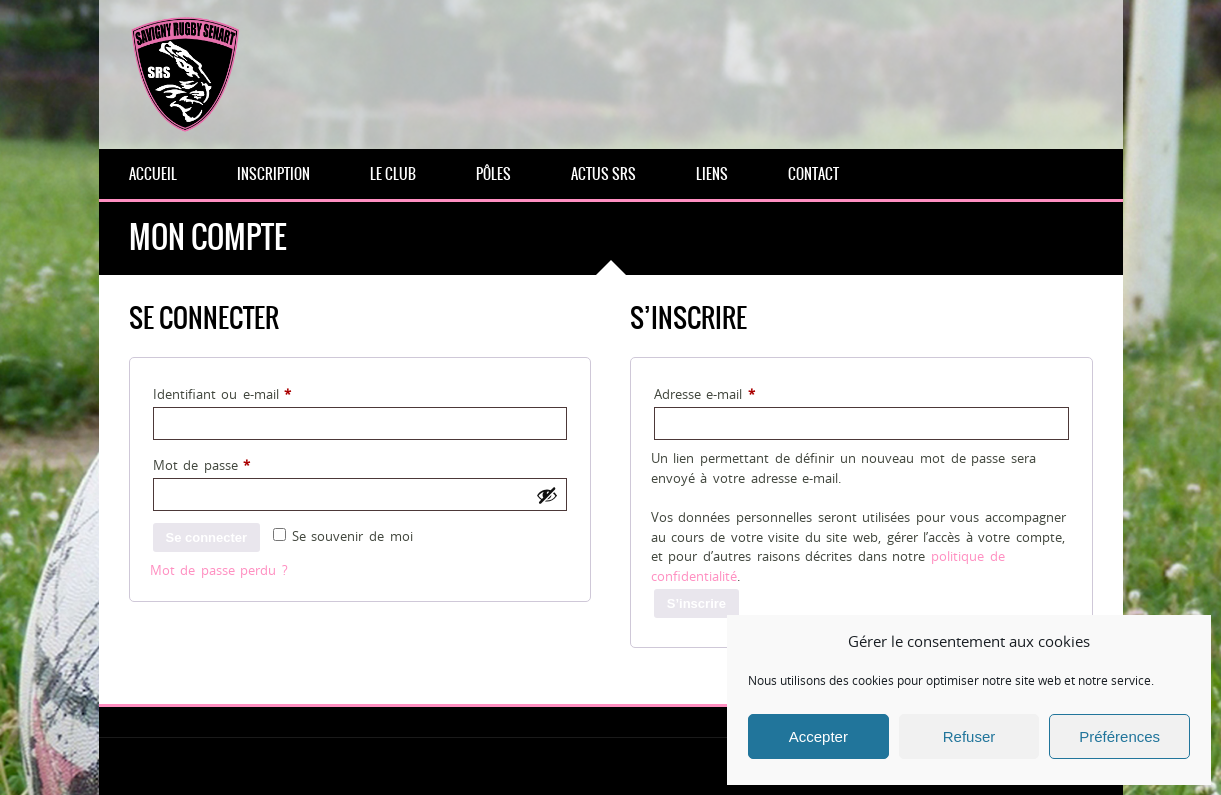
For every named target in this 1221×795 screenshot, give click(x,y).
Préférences (1119, 736)
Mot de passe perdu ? (219, 570)
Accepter (818, 736)
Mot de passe (234, 463)
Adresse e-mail (737, 392)
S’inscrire (696, 603)
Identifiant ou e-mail (255, 392)
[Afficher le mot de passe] (547, 495)
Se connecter (207, 537)
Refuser (969, 736)
